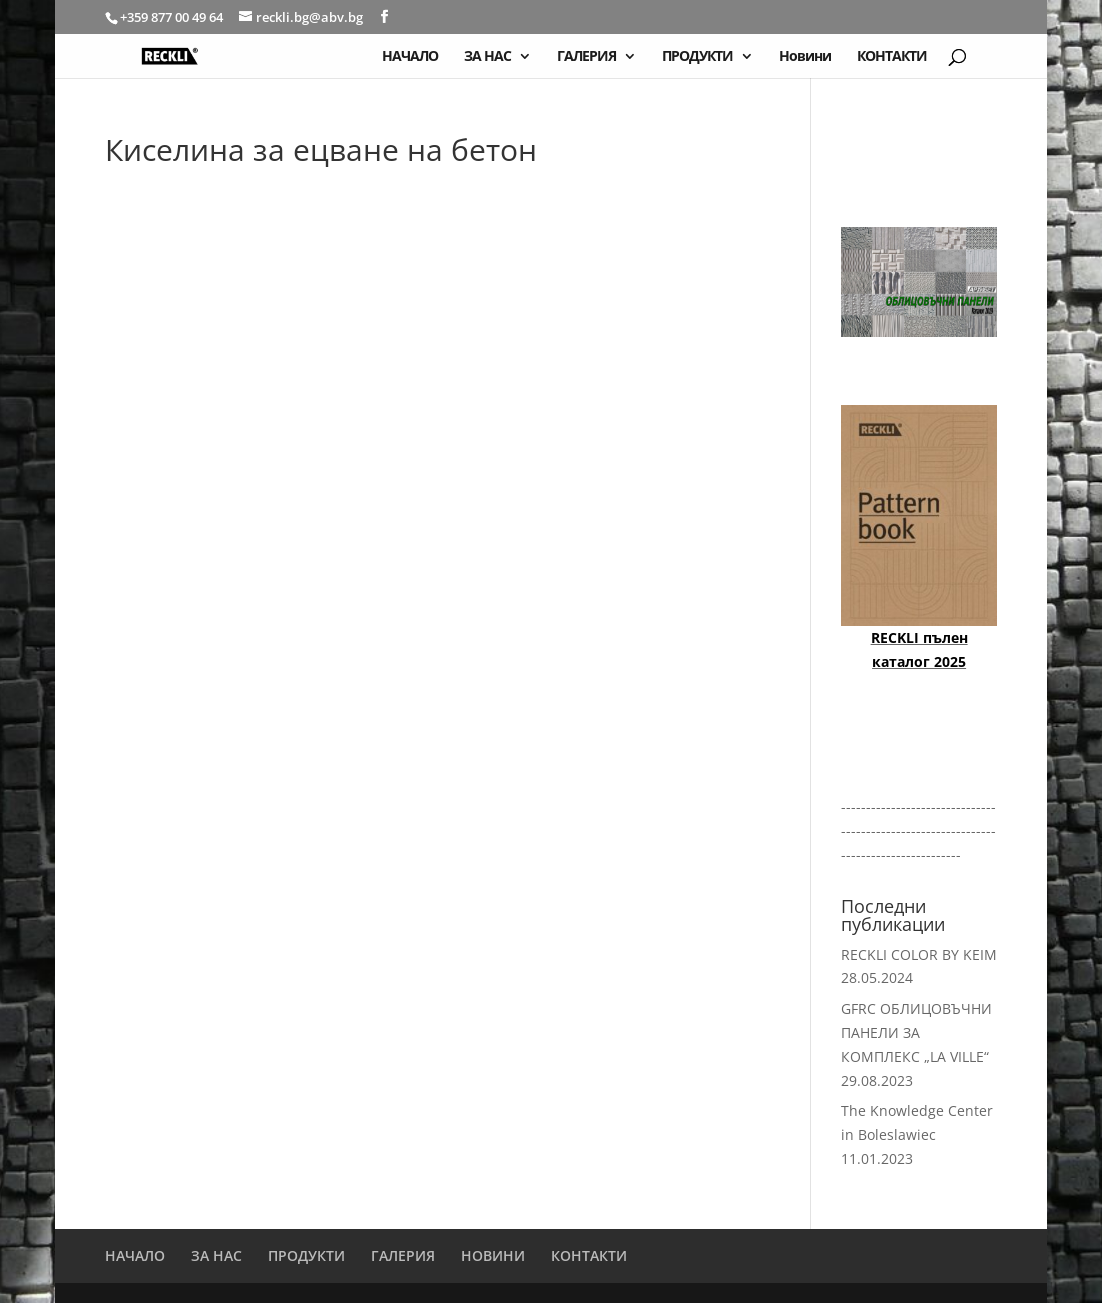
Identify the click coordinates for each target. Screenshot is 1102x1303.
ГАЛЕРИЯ (586, 57)
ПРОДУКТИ (697, 57)
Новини (805, 57)
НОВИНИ (493, 1255)
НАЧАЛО (410, 57)
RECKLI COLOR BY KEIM (919, 954)
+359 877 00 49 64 (173, 17)
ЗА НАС (487, 57)
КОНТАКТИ (892, 57)
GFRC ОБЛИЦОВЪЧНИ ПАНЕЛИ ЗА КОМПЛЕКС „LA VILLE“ (916, 1032)
